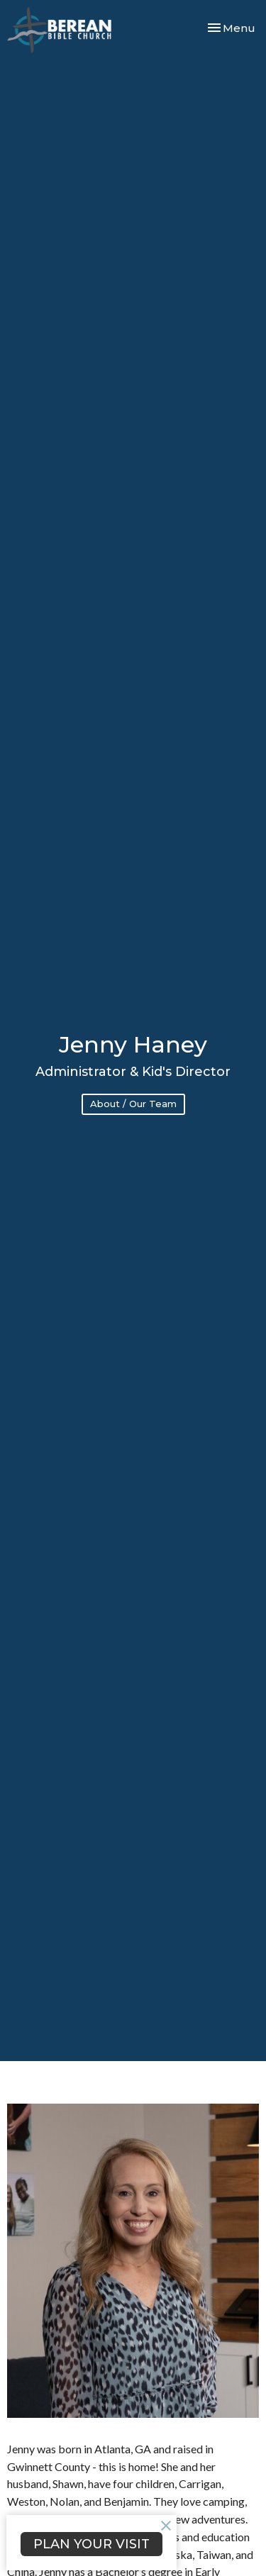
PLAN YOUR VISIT (91, 2544)
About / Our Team (133, 1103)
